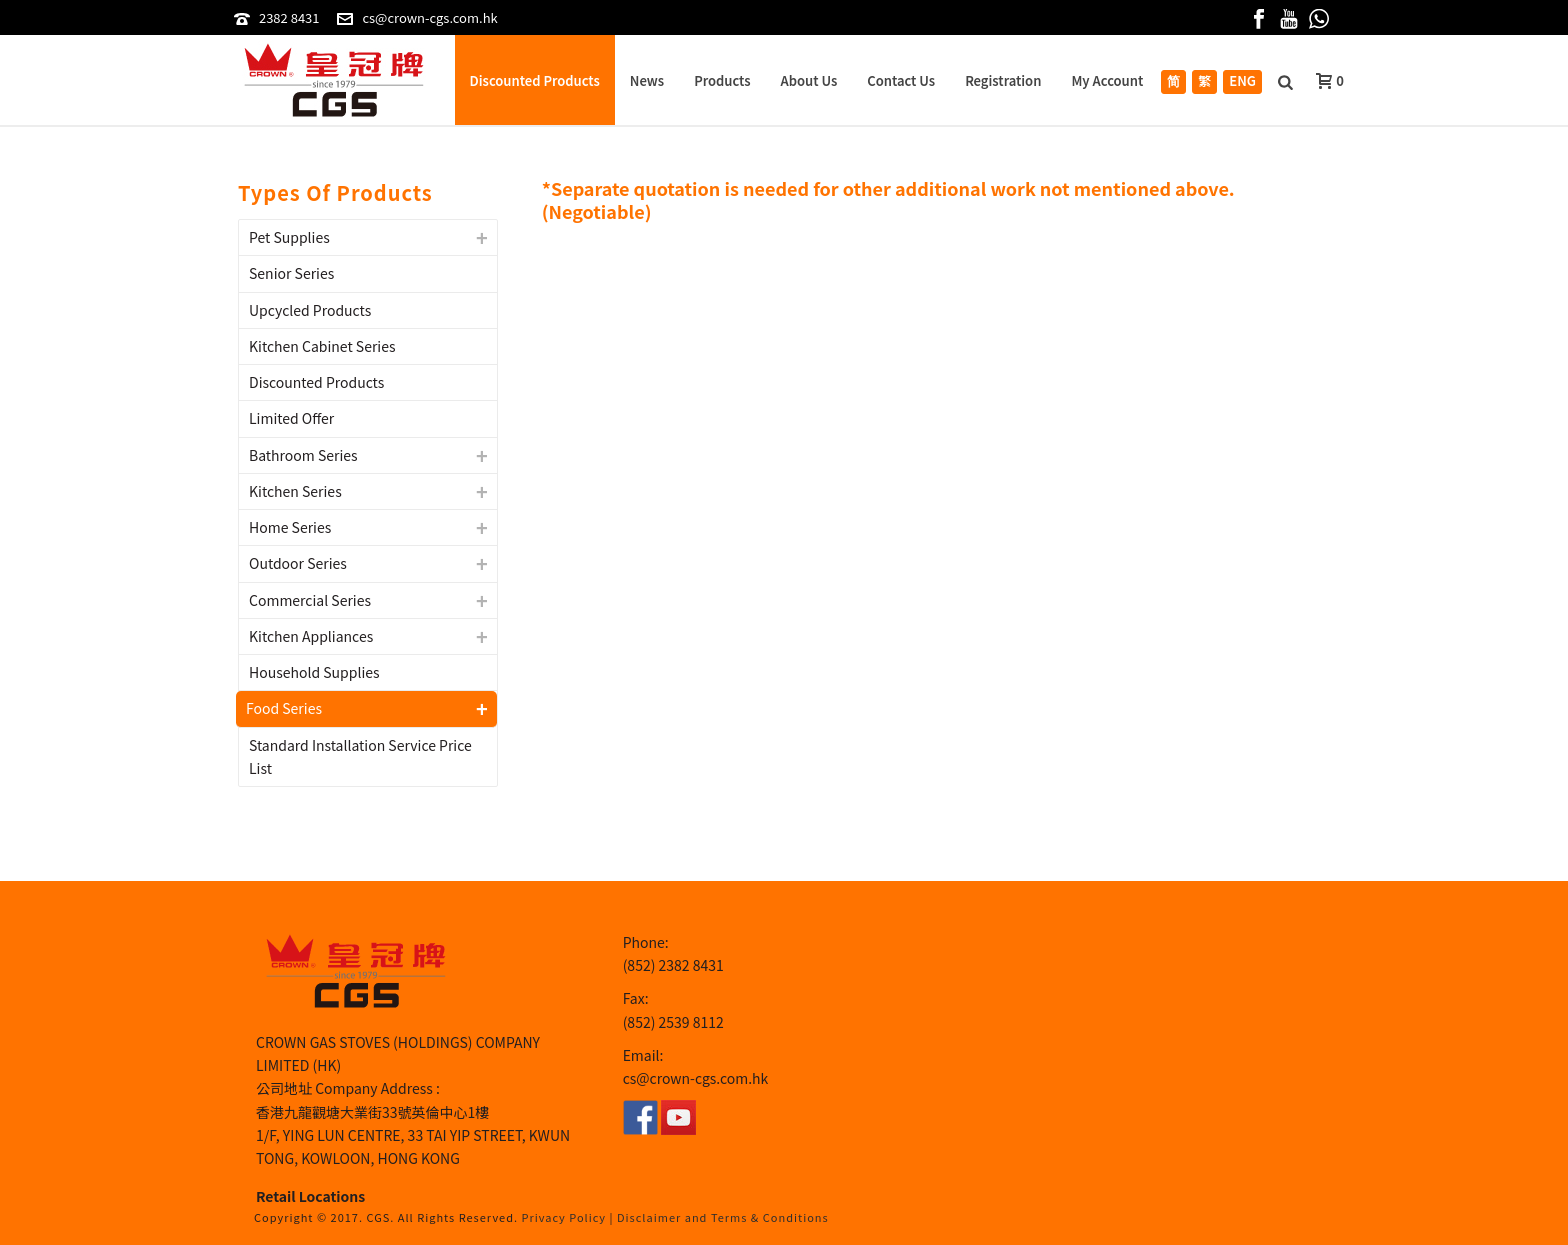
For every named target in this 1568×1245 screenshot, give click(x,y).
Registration (1003, 80)
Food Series (284, 708)
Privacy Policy (564, 1217)
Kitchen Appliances (311, 636)
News (647, 80)
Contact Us (901, 80)
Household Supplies (314, 672)
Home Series (290, 527)
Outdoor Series (298, 563)
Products (722, 80)
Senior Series (291, 273)
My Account (1107, 80)
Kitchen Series (295, 491)
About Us (809, 80)
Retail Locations (310, 1196)
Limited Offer (291, 418)
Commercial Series (310, 600)
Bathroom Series (303, 455)
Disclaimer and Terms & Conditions (723, 1217)
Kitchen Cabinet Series (322, 346)
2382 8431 (289, 17)
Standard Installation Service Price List (360, 756)
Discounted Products (535, 80)
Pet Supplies (289, 237)
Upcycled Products (310, 310)
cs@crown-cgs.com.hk (429, 17)
